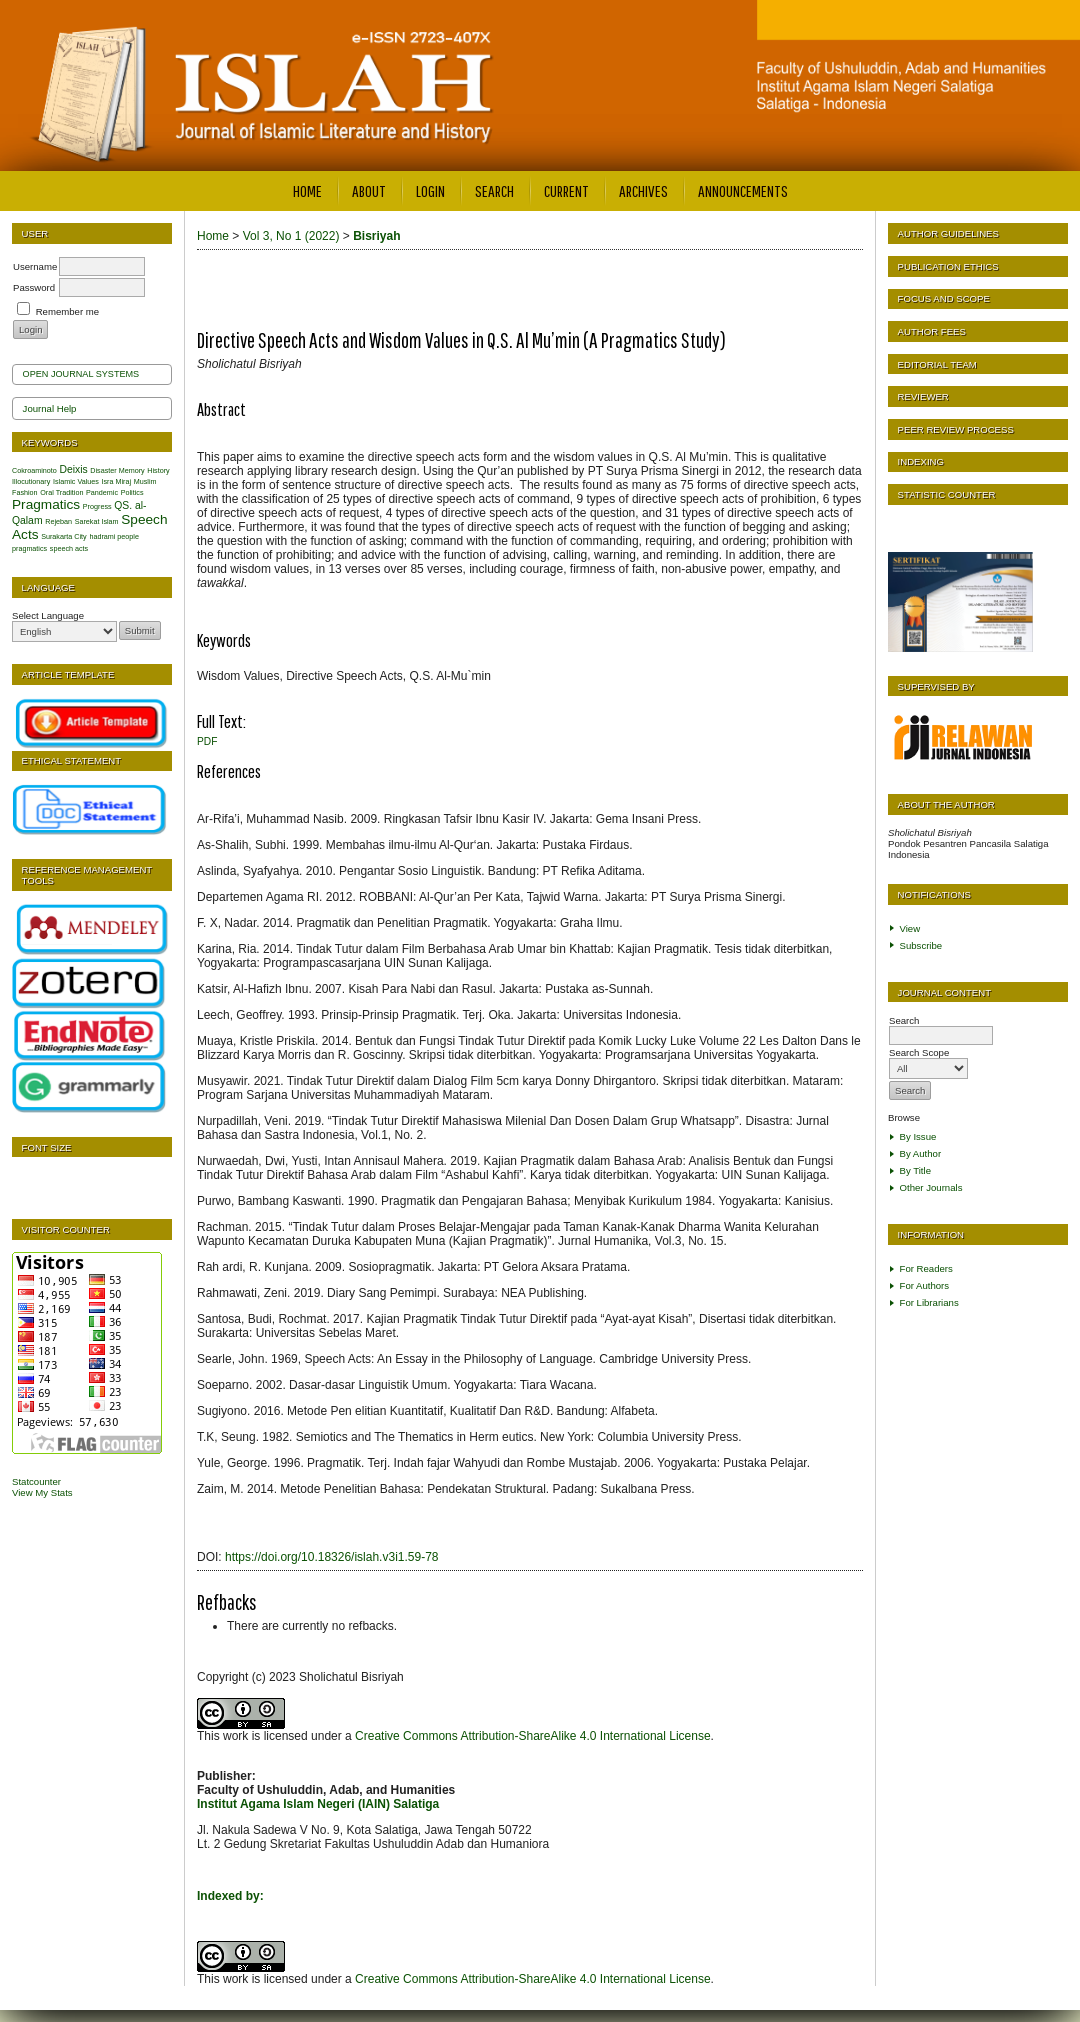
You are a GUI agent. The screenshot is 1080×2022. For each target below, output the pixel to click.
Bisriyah (376, 236)
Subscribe (921, 945)
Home (307, 190)
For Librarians (929, 1302)
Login (430, 190)
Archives (643, 190)
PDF (207, 741)
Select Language (48, 615)
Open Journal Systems (81, 374)
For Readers (926, 1268)
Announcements (743, 190)
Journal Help (50, 408)
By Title (915, 1170)
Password (34, 287)
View (910, 928)
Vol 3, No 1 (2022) (291, 236)
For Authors (925, 1285)
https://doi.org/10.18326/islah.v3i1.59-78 (331, 1557)
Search (494, 190)
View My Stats (42, 1492)
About (369, 190)
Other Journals (931, 1187)
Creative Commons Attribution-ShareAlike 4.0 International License (533, 1736)
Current (566, 190)
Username (35, 266)
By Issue (918, 1136)
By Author (921, 1153)
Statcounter (36, 1481)
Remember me (67, 311)
